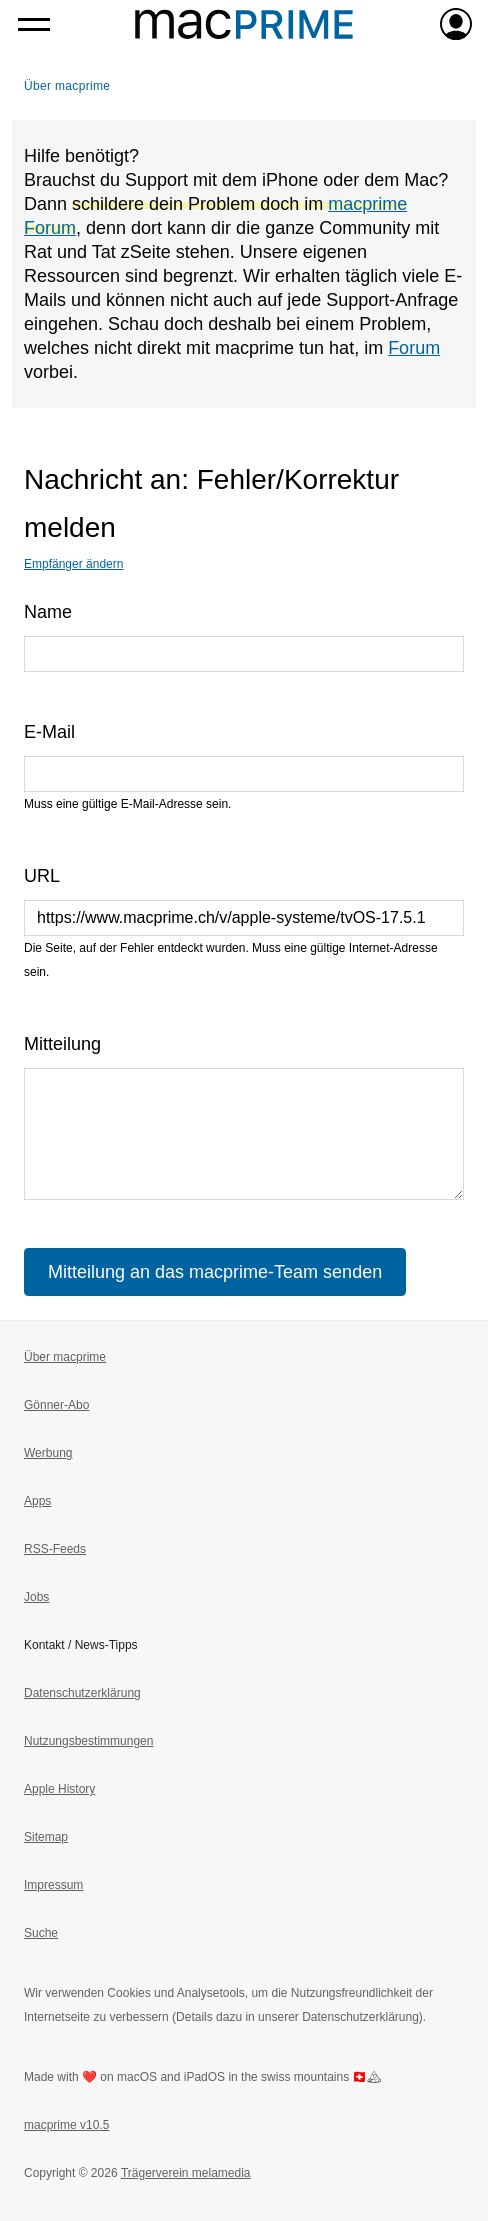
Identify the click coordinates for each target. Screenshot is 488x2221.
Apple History (59, 1789)
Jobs (36, 1597)
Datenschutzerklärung (82, 1693)
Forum (414, 348)
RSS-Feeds (55, 1549)
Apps (37, 1501)
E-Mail (49, 732)
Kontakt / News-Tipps (81, 1645)
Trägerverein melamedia (186, 2173)
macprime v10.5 (66, 2125)
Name (48, 612)
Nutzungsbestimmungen (88, 1741)
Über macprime (67, 86)
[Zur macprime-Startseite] (244, 24)
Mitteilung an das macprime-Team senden (215, 1272)
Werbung (48, 1453)
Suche (41, 1933)
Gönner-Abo (56, 1405)
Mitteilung (62, 1044)
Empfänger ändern (73, 564)
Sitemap (46, 1837)
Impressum (53, 1885)
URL (42, 876)
